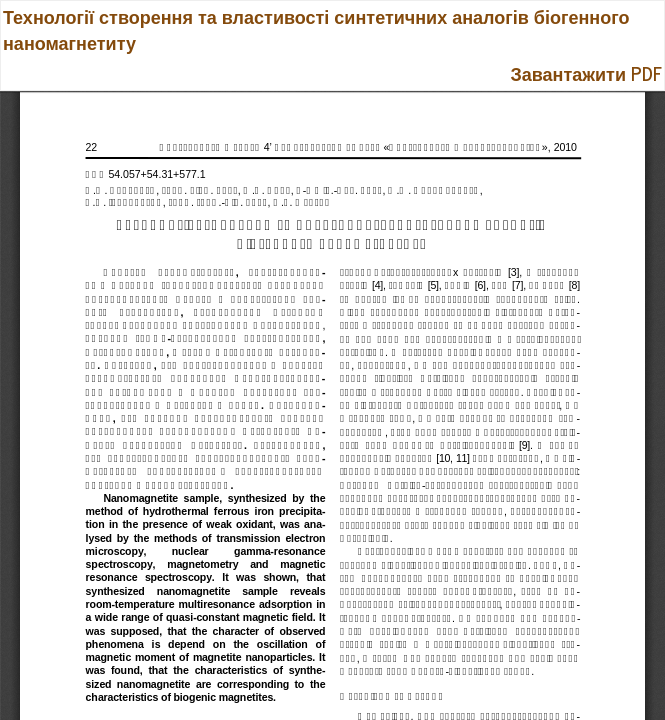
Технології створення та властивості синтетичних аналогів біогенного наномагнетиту (316, 29)
